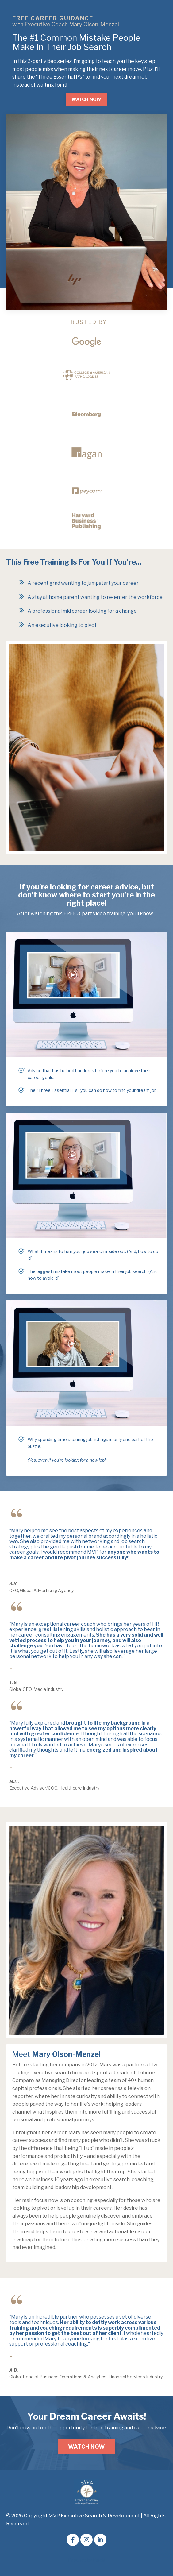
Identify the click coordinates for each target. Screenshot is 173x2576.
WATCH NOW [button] (86, 99)
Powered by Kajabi (86, 2560)
